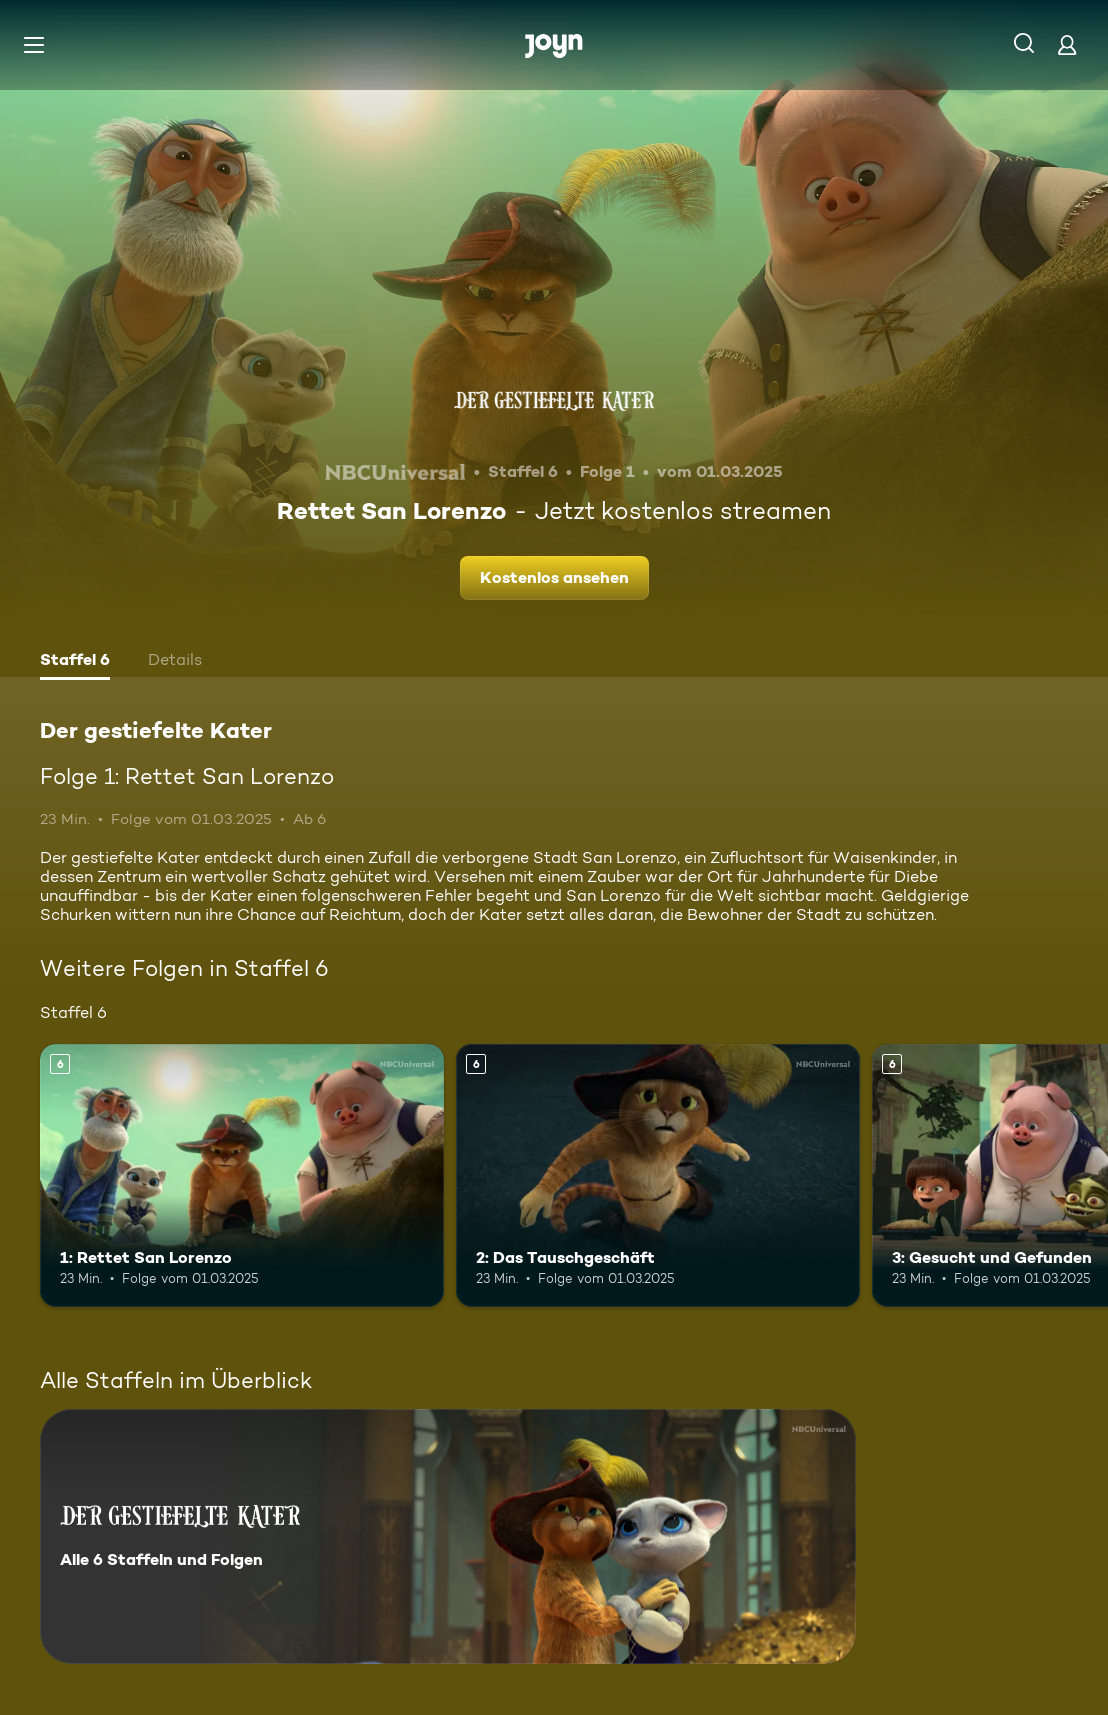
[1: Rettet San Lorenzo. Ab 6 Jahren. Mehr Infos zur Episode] (242, 1175)
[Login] (1067, 44)
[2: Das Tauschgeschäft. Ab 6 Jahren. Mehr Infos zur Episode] (658, 1175)
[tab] (75, 662)
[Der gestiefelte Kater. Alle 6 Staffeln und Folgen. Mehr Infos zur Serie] (448, 1536)
